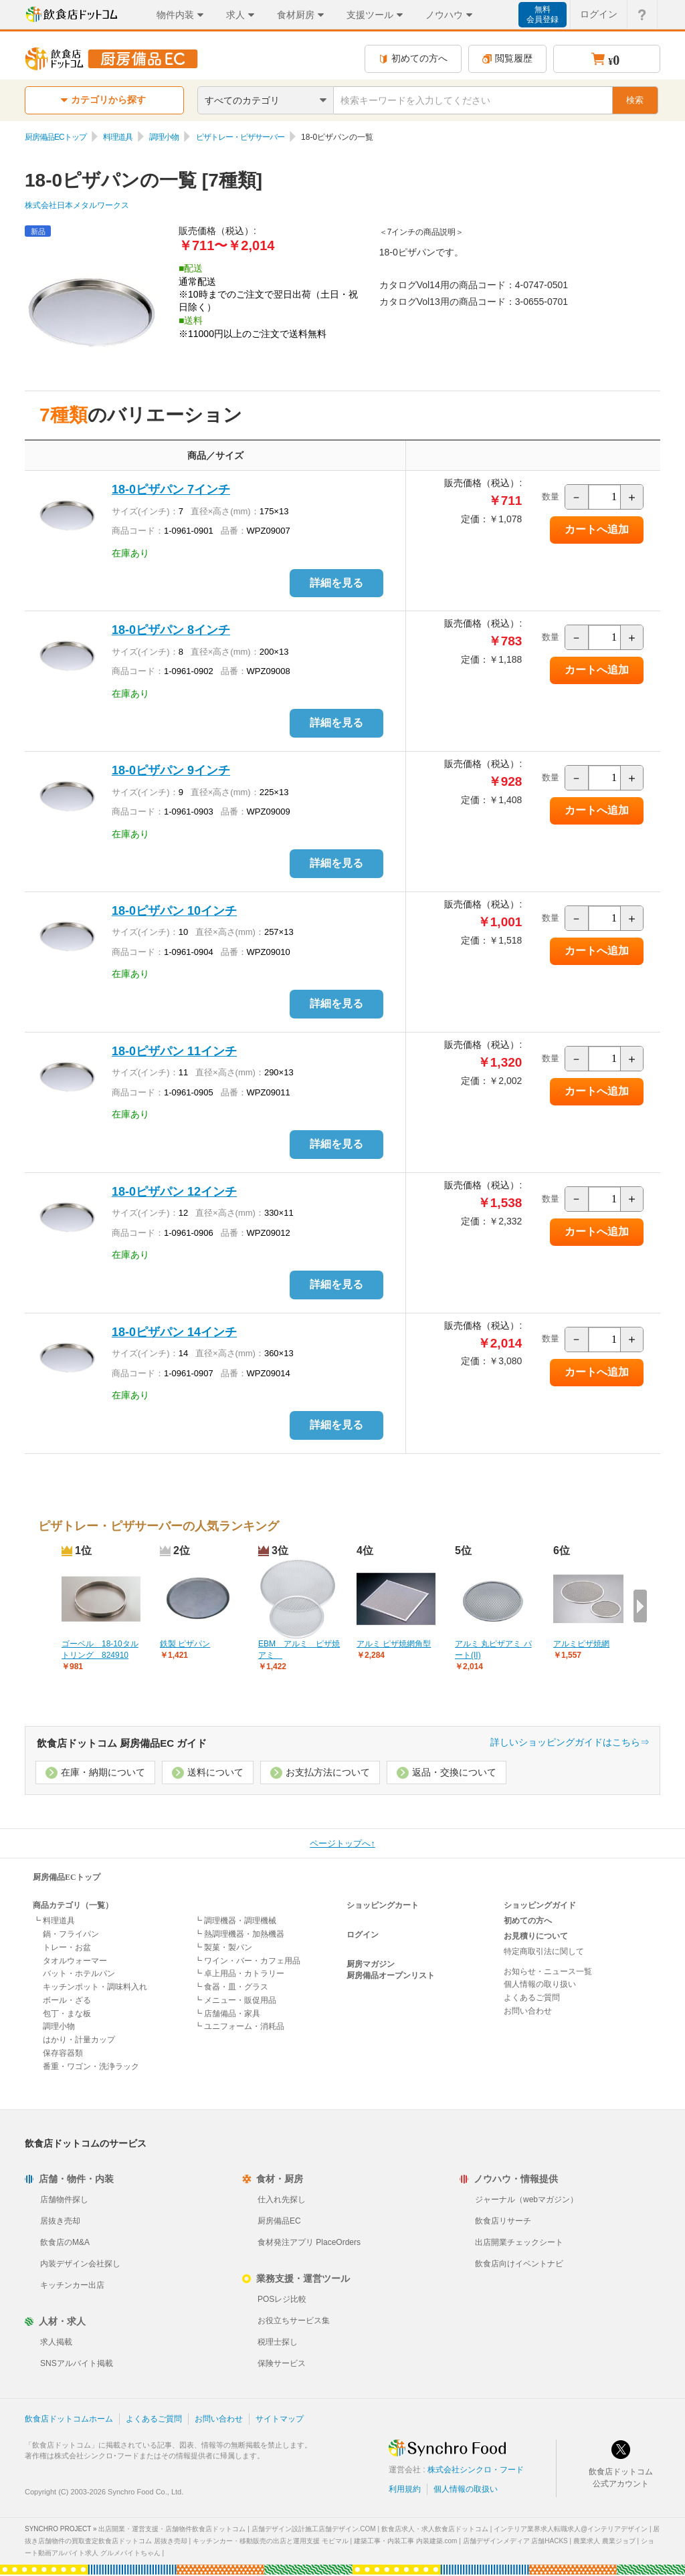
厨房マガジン (371, 1964)
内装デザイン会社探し (80, 2263)
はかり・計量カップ (79, 2039)
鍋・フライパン (71, 1934)
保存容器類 (63, 2053)
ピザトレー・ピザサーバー (240, 137)
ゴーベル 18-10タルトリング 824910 (100, 1649)
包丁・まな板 (67, 2013)
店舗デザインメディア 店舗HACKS (515, 2541)
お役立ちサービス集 (294, 2320)
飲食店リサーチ (503, 2221)
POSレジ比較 (282, 2299)
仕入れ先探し (282, 2199)
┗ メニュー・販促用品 (235, 2000)
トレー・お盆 (67, 1947)
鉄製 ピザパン (185, 1643)
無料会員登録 (542, 14)
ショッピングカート (383, 1905)
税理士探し (278, 2342)
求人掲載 (56, 2342)
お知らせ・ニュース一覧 (548, 1971)
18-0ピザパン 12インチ (174, 1191)
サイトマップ (280, 2419)
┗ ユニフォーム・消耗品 (239, 2026)
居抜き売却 (60, 2221)
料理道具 (117, 137)
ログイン (363, 1934)
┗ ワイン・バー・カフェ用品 (247, 1960)
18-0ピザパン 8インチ (171, 630)
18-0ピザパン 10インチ (174, 911)
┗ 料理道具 (54, 1920)
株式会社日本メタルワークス (77, 205)
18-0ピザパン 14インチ (174, 1332)
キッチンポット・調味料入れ (95, 1987)
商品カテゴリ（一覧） (73, 1905)
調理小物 (164, 137)
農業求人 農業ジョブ (604, 2541)
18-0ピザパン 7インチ (171, 489)
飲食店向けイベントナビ (519, 2263)
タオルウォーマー (75, 1960)
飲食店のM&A (65, 2242)
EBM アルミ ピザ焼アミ (299, 1649)
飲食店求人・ (434, 2529)
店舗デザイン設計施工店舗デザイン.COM (314, 2529)
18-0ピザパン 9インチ (171, 770)
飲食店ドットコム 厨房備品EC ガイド (122, 1743)
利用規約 (405, 2489)
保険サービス (282, 2363)
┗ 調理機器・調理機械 (235, 1920)
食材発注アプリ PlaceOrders (309, 2242)
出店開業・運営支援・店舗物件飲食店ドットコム (172, 2529)
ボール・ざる (67, 2000)
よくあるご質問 (532, 1997)
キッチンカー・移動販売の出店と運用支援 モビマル (271, 2541)
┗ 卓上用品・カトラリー (239, 1973)
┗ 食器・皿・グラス (231, 1987)
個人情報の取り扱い (540, 1984)
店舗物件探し (64, 2199)
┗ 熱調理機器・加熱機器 (239, 1934)
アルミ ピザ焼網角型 (394, 1643)
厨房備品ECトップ (55, 137)
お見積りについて (536, 1936)
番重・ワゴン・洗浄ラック (91, 2066)
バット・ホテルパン (79, 1973)
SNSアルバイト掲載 (76, 2363)
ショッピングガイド (540, 1905)
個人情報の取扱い (465, 2489)
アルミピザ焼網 (581, 1643)
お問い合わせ (528, 2011)
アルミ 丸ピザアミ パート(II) (493, 1649)
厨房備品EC (279, 2221)
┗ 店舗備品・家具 (227, 2013)
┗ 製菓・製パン (223, 1947)
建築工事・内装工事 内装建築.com (405, 2541)
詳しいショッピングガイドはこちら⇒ (570, 1742)
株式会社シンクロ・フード (475, 2469)
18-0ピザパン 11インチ (174, 1051)
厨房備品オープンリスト (391, 1975)
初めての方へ (413, 58)
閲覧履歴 (507, 58)
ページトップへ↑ (342, 1843)
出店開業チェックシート (519, 2242)
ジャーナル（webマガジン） (526, 2199)
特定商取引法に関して (544, 1951)
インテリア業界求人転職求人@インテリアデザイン (571, 2529)
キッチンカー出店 (72, 2285)
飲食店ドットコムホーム (69, 2419)
